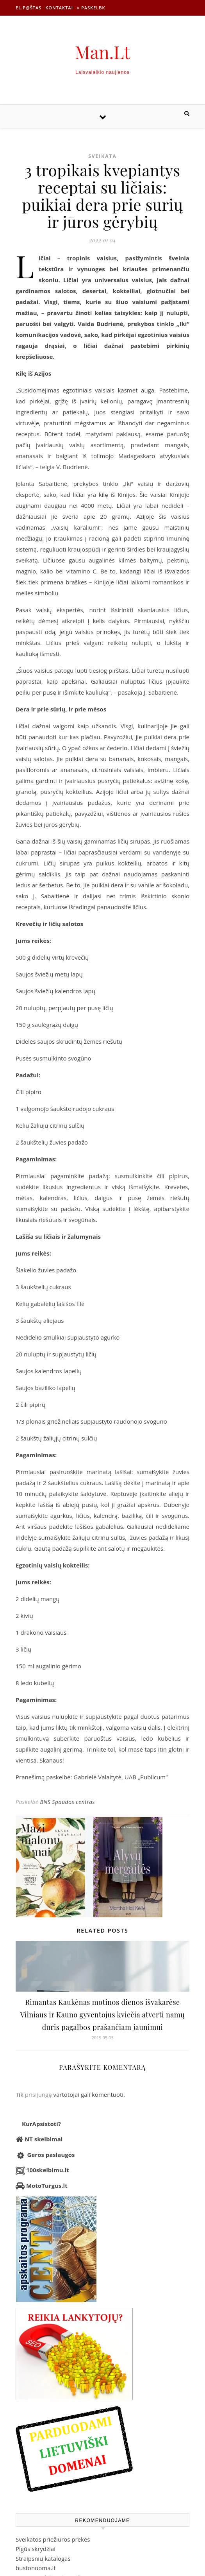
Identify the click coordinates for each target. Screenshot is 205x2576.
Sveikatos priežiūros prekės (53, 2539)
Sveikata (102, 156)
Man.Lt (102, 52)
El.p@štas (28, 8)
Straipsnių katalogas (43, 2558)
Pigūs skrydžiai (35, 2549)
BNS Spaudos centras (67, 1802)
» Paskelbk (91, 8)
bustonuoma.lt (36, 2568)
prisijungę (38, 2094)
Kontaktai (59, 8)
